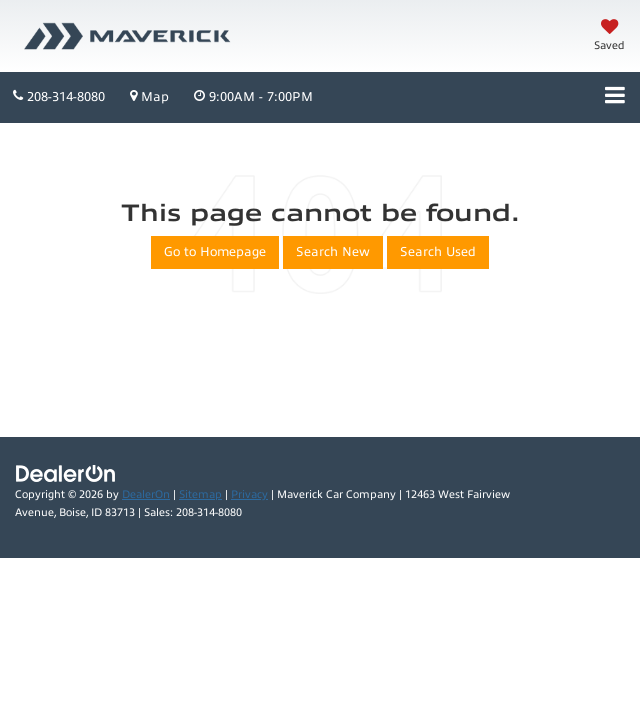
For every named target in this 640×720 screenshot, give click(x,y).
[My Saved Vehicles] (609, 37)
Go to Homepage (215, 252)
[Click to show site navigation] (615, 97)
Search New (333, 252)
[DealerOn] (66, 473)
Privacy (249, 494)
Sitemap (200, 494)
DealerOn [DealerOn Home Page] (146, 494)
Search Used (438, 252)
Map (149, 96)
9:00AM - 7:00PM (253, 96)
